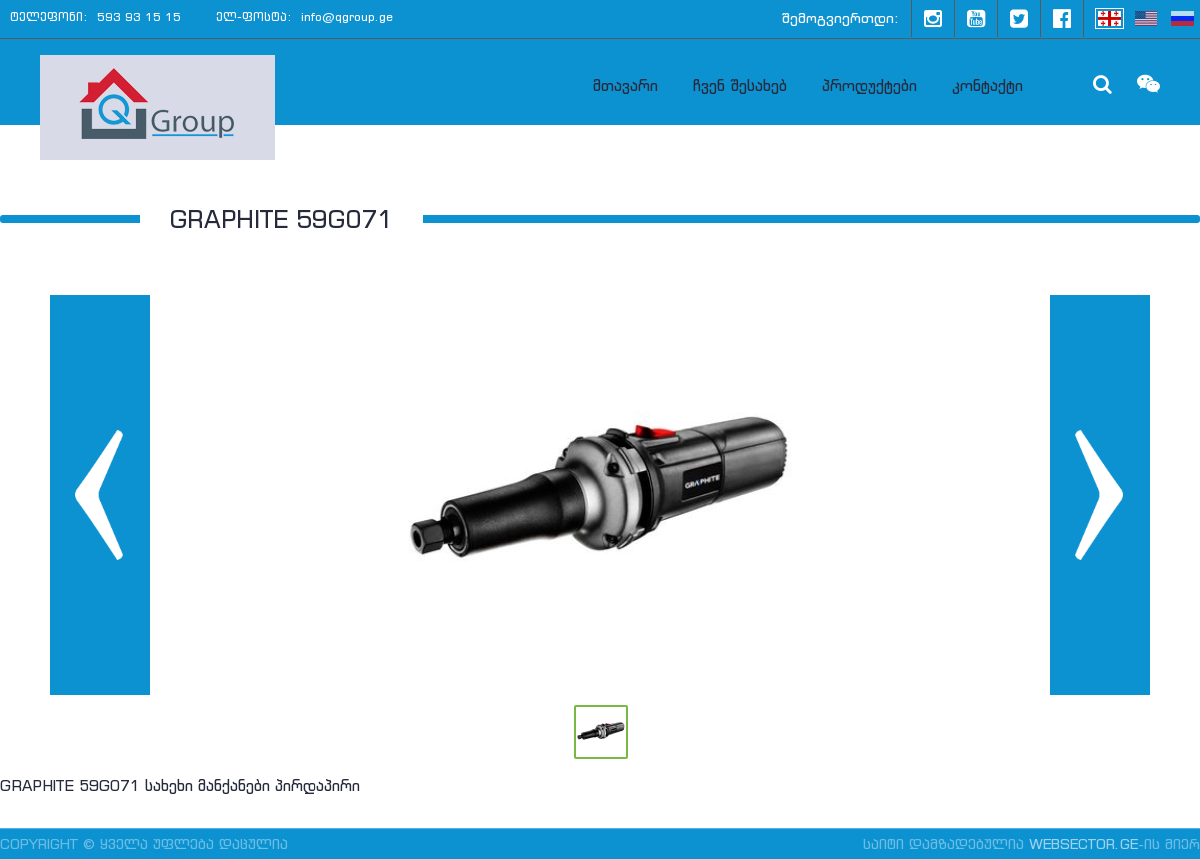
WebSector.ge (1083, 844)
